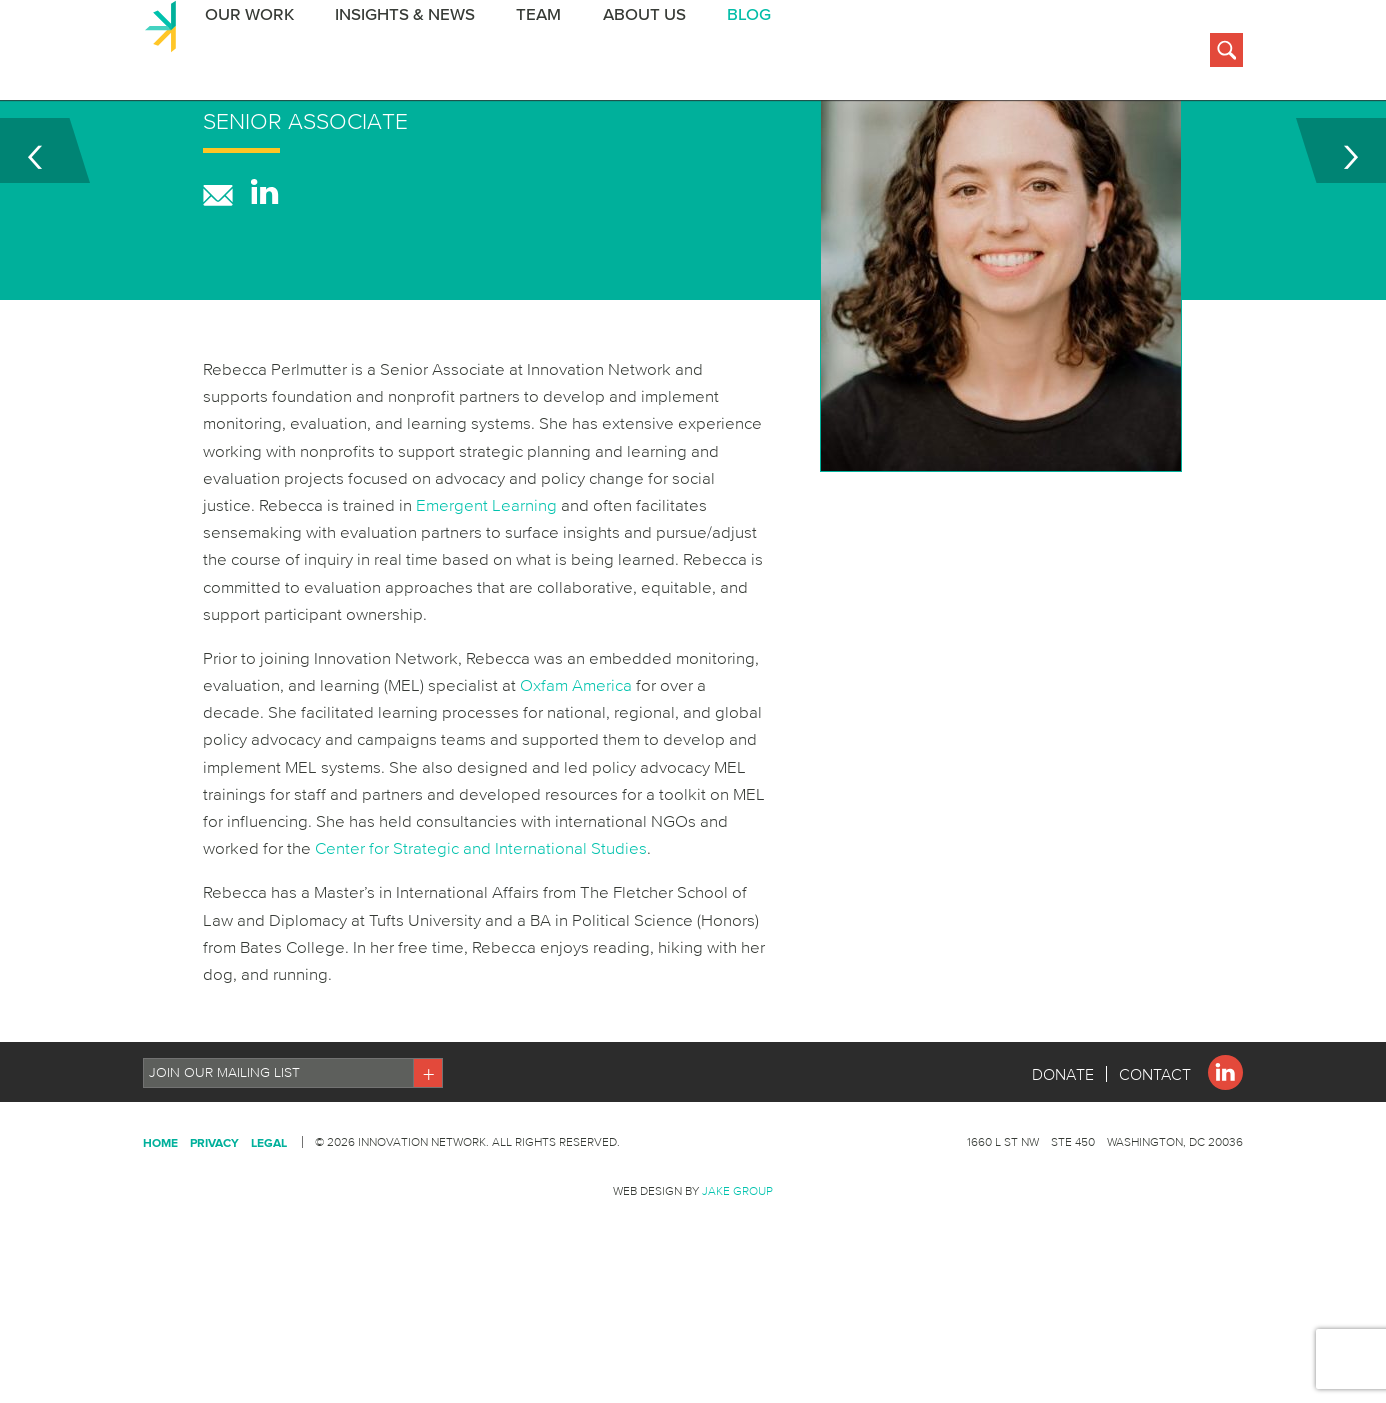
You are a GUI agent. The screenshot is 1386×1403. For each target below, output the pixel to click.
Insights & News (399, 53)
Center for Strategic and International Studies (481, 947)
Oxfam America (576, 784)
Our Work (244, 53)
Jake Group (737, 1290)
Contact (1155, 1174)
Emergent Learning (486, 604)
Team (531, 53)
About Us (635, 53)
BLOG (739, 53)
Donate (1063, 1174)
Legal (269, 1242)
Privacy (214, 1242)
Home (160, 1242)
